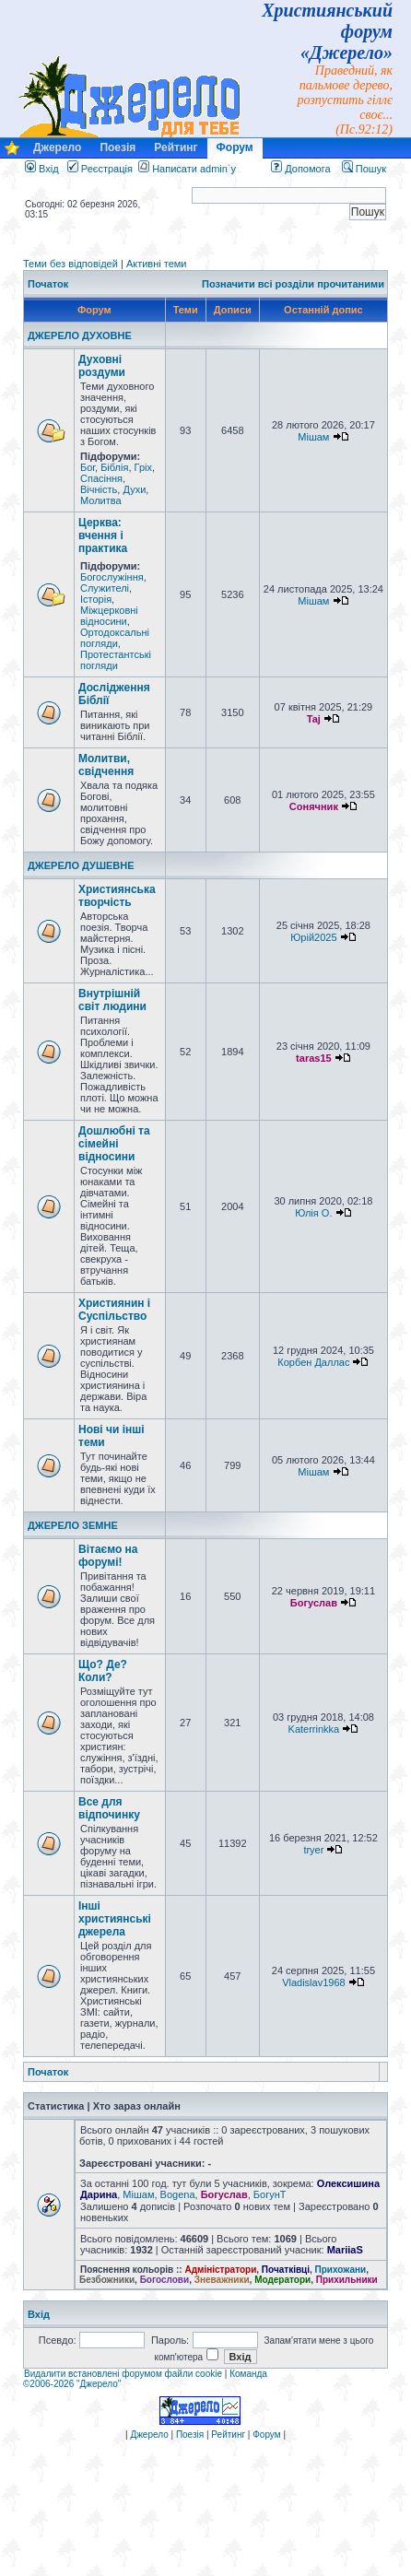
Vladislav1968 (314, 1982)
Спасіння (101, 478)
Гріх (143, 467)
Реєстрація (100, 168)
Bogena (177, 2194)
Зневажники (222, 2280)
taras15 (314, 1058)
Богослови (165, 2280)
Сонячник (313, 806)
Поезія (117, 147)
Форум (235, 147)
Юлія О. (313, 1212)
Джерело (57, 147)
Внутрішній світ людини (112, 1000)
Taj (314, 718)
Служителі (104, 588)
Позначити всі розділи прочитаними (293, 283)
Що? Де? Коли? (102, 1671)
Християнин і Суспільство (114, 1310)
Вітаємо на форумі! (107, 1556)
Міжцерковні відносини (109, 616)
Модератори (282, 2280)
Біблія (114, 467)
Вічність (98, 489)
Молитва (101, 500)
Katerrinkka (314, 1729)
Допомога (300, 168)
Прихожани (341, 2269)
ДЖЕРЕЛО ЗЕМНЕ (73, 1525)
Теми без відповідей (70, 263)
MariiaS (345, 2249)
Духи (134, 489)
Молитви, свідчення (106, 765)
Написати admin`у (194, 168)
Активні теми (156, 263)
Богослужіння (112, 576)
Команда (248, 2374)
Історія (96, 599)
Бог (87, 467)
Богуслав (313, 1602)
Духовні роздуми (101, 366)
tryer (313, 1849)
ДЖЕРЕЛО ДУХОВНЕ (80, 335)
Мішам (313, 436)
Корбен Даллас (313, 1362)
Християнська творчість (117, 896)
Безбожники (107, 2280)
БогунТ (270, 2194)
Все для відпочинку (109, 1808)
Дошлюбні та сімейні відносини (114, 1143)
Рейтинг (175, 147)
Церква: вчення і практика (102, 535)
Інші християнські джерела (114, 1919)
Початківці (286, 2269)
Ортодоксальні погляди (114, 638)
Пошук (364, 168)
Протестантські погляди (115, 660)
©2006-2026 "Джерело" (72, 2384)
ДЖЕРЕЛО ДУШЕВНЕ (81, 865)
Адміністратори (220, 2269)
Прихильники (347, 2280)
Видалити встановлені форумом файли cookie (123, 2374)
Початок (48, 283)
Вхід (42, 168)
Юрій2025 (313, 937)
